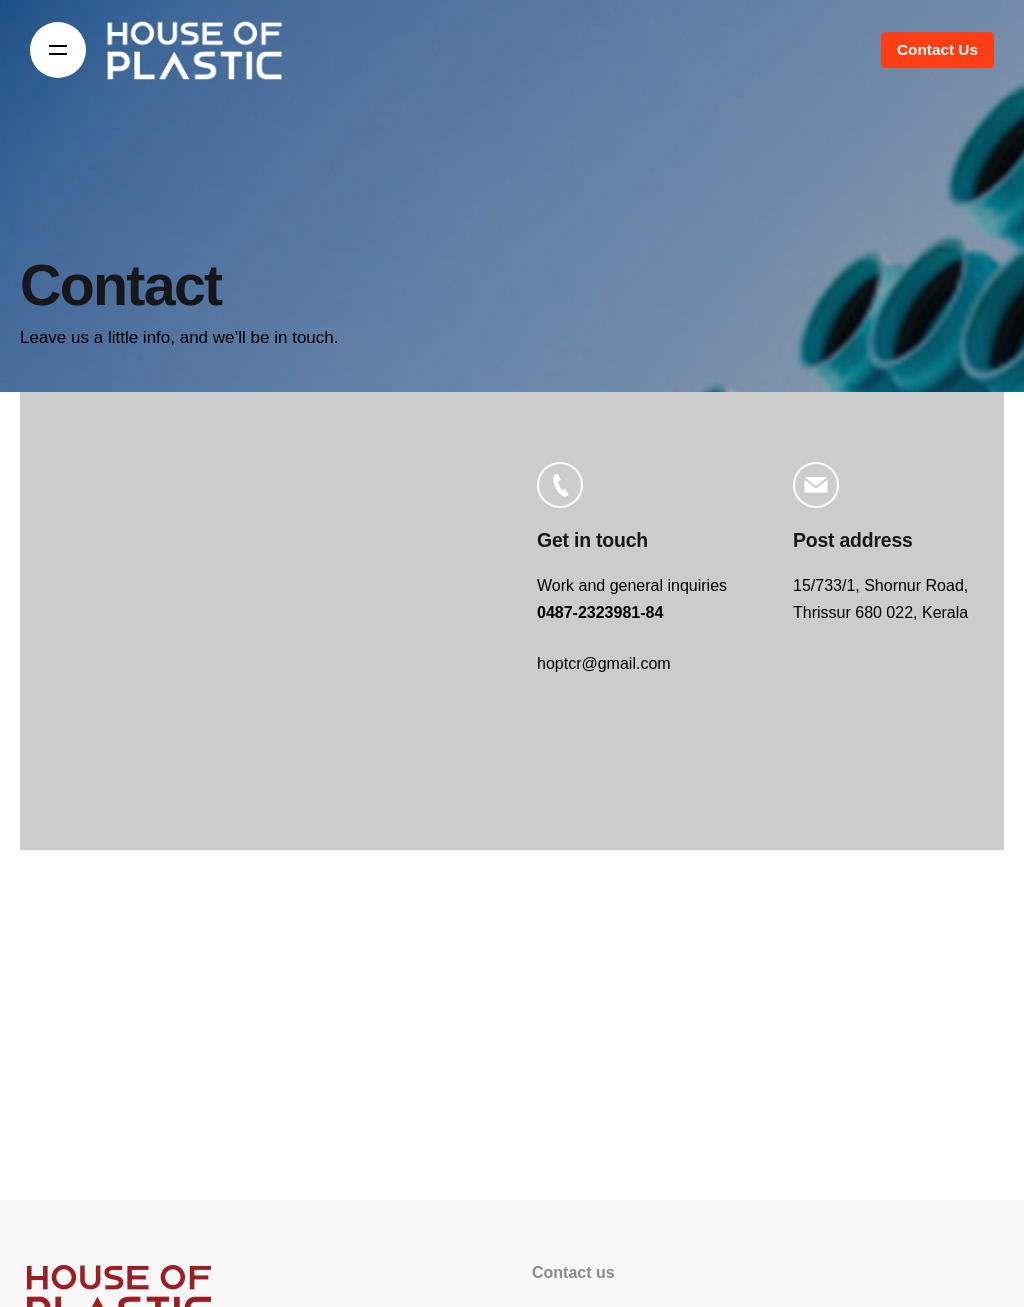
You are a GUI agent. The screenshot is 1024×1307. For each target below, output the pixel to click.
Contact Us (937, 49)
